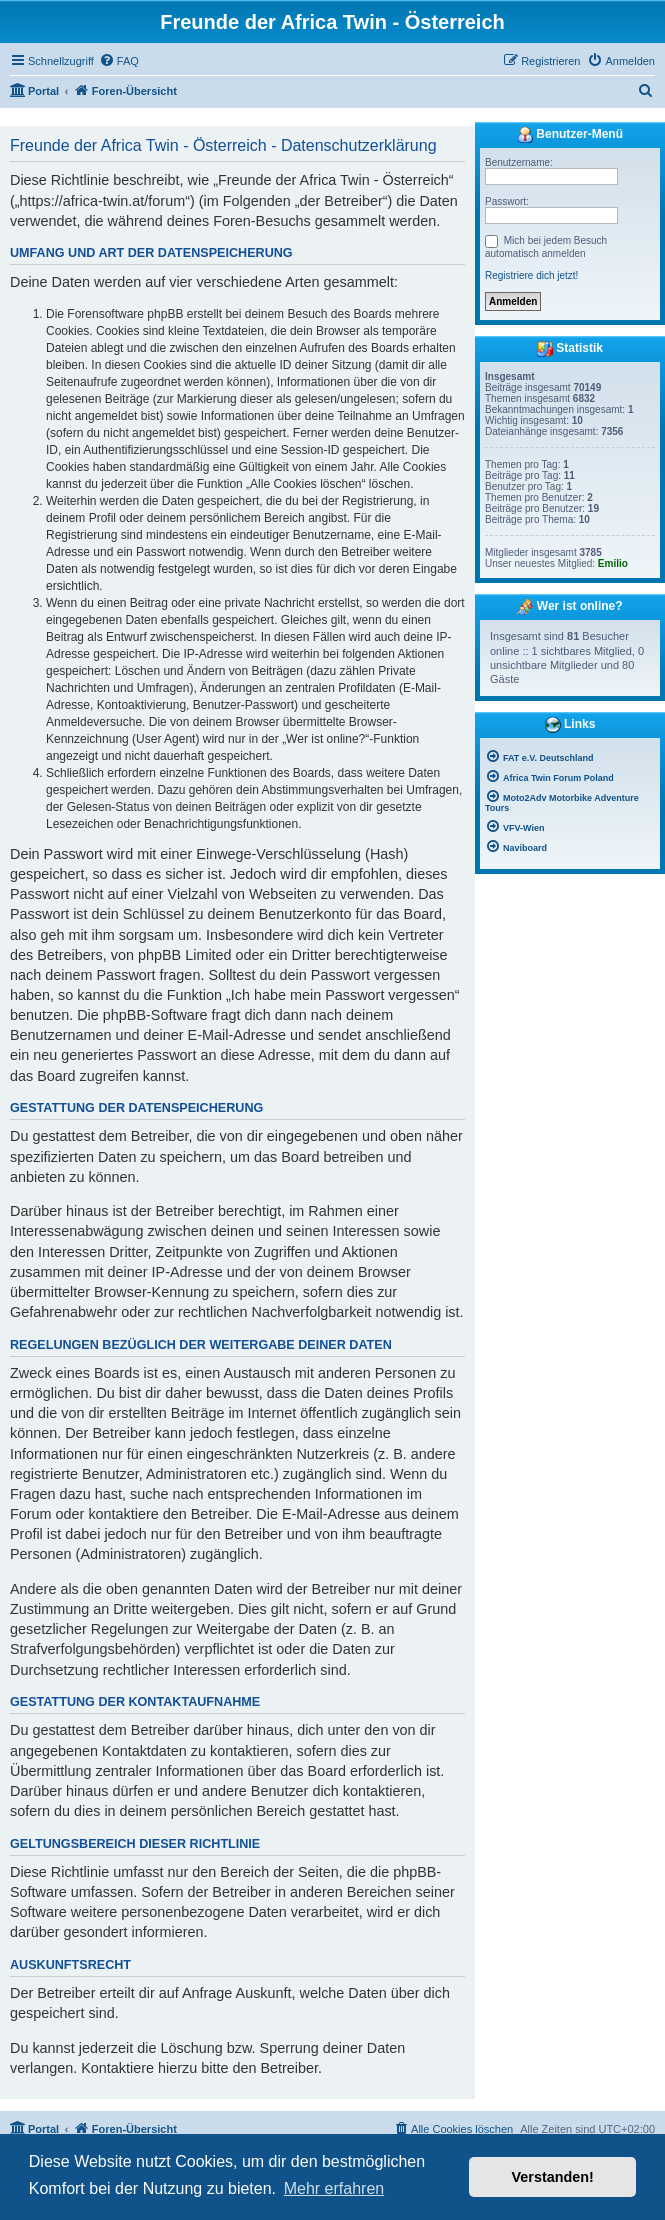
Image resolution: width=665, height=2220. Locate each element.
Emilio (613, 563)
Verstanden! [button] (553, 2177)
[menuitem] (119, 61)
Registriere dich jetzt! (531, 275)
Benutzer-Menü (570, 135)
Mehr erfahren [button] (334, 2188)
